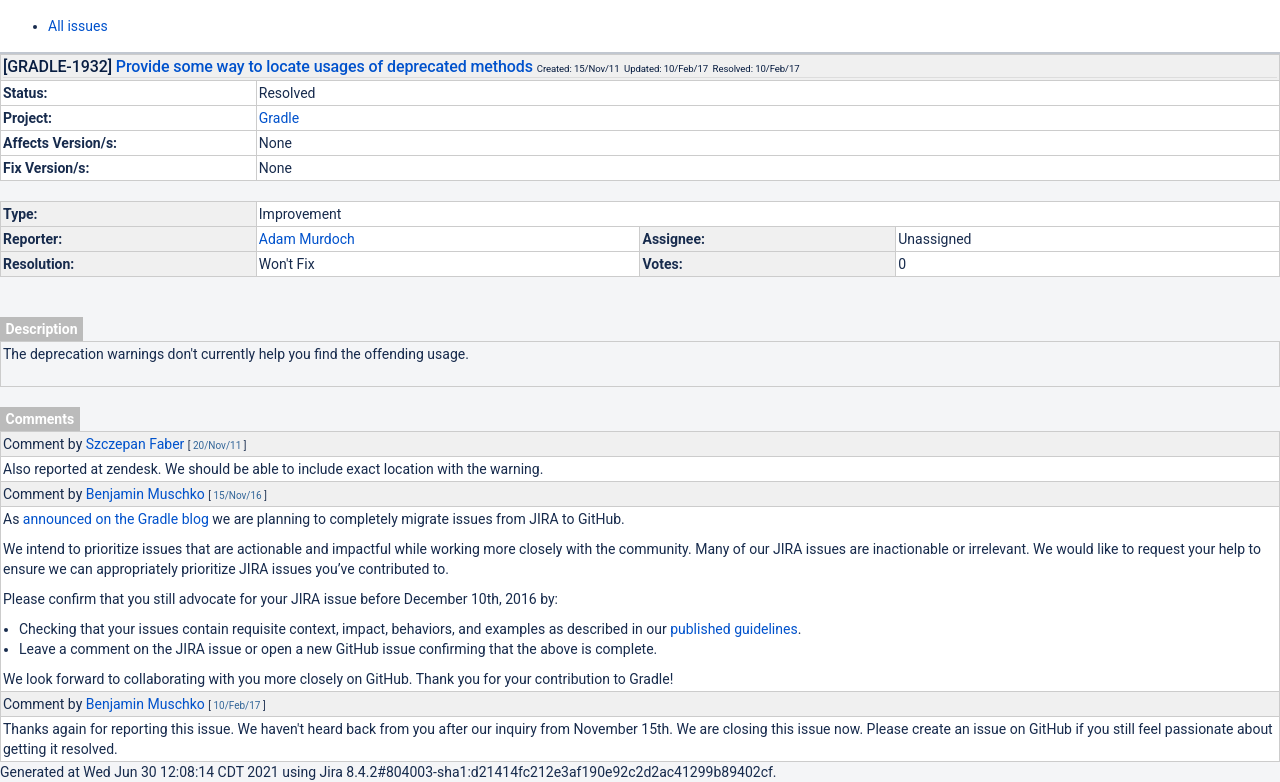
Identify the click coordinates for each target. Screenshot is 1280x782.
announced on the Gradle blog (116, 519)
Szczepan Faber (135, 444)
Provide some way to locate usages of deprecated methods (324, 66)
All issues (78, 26)
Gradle (279, 118)
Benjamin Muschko (145, 494)
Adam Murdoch (307, 239)
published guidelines (733, 629)
